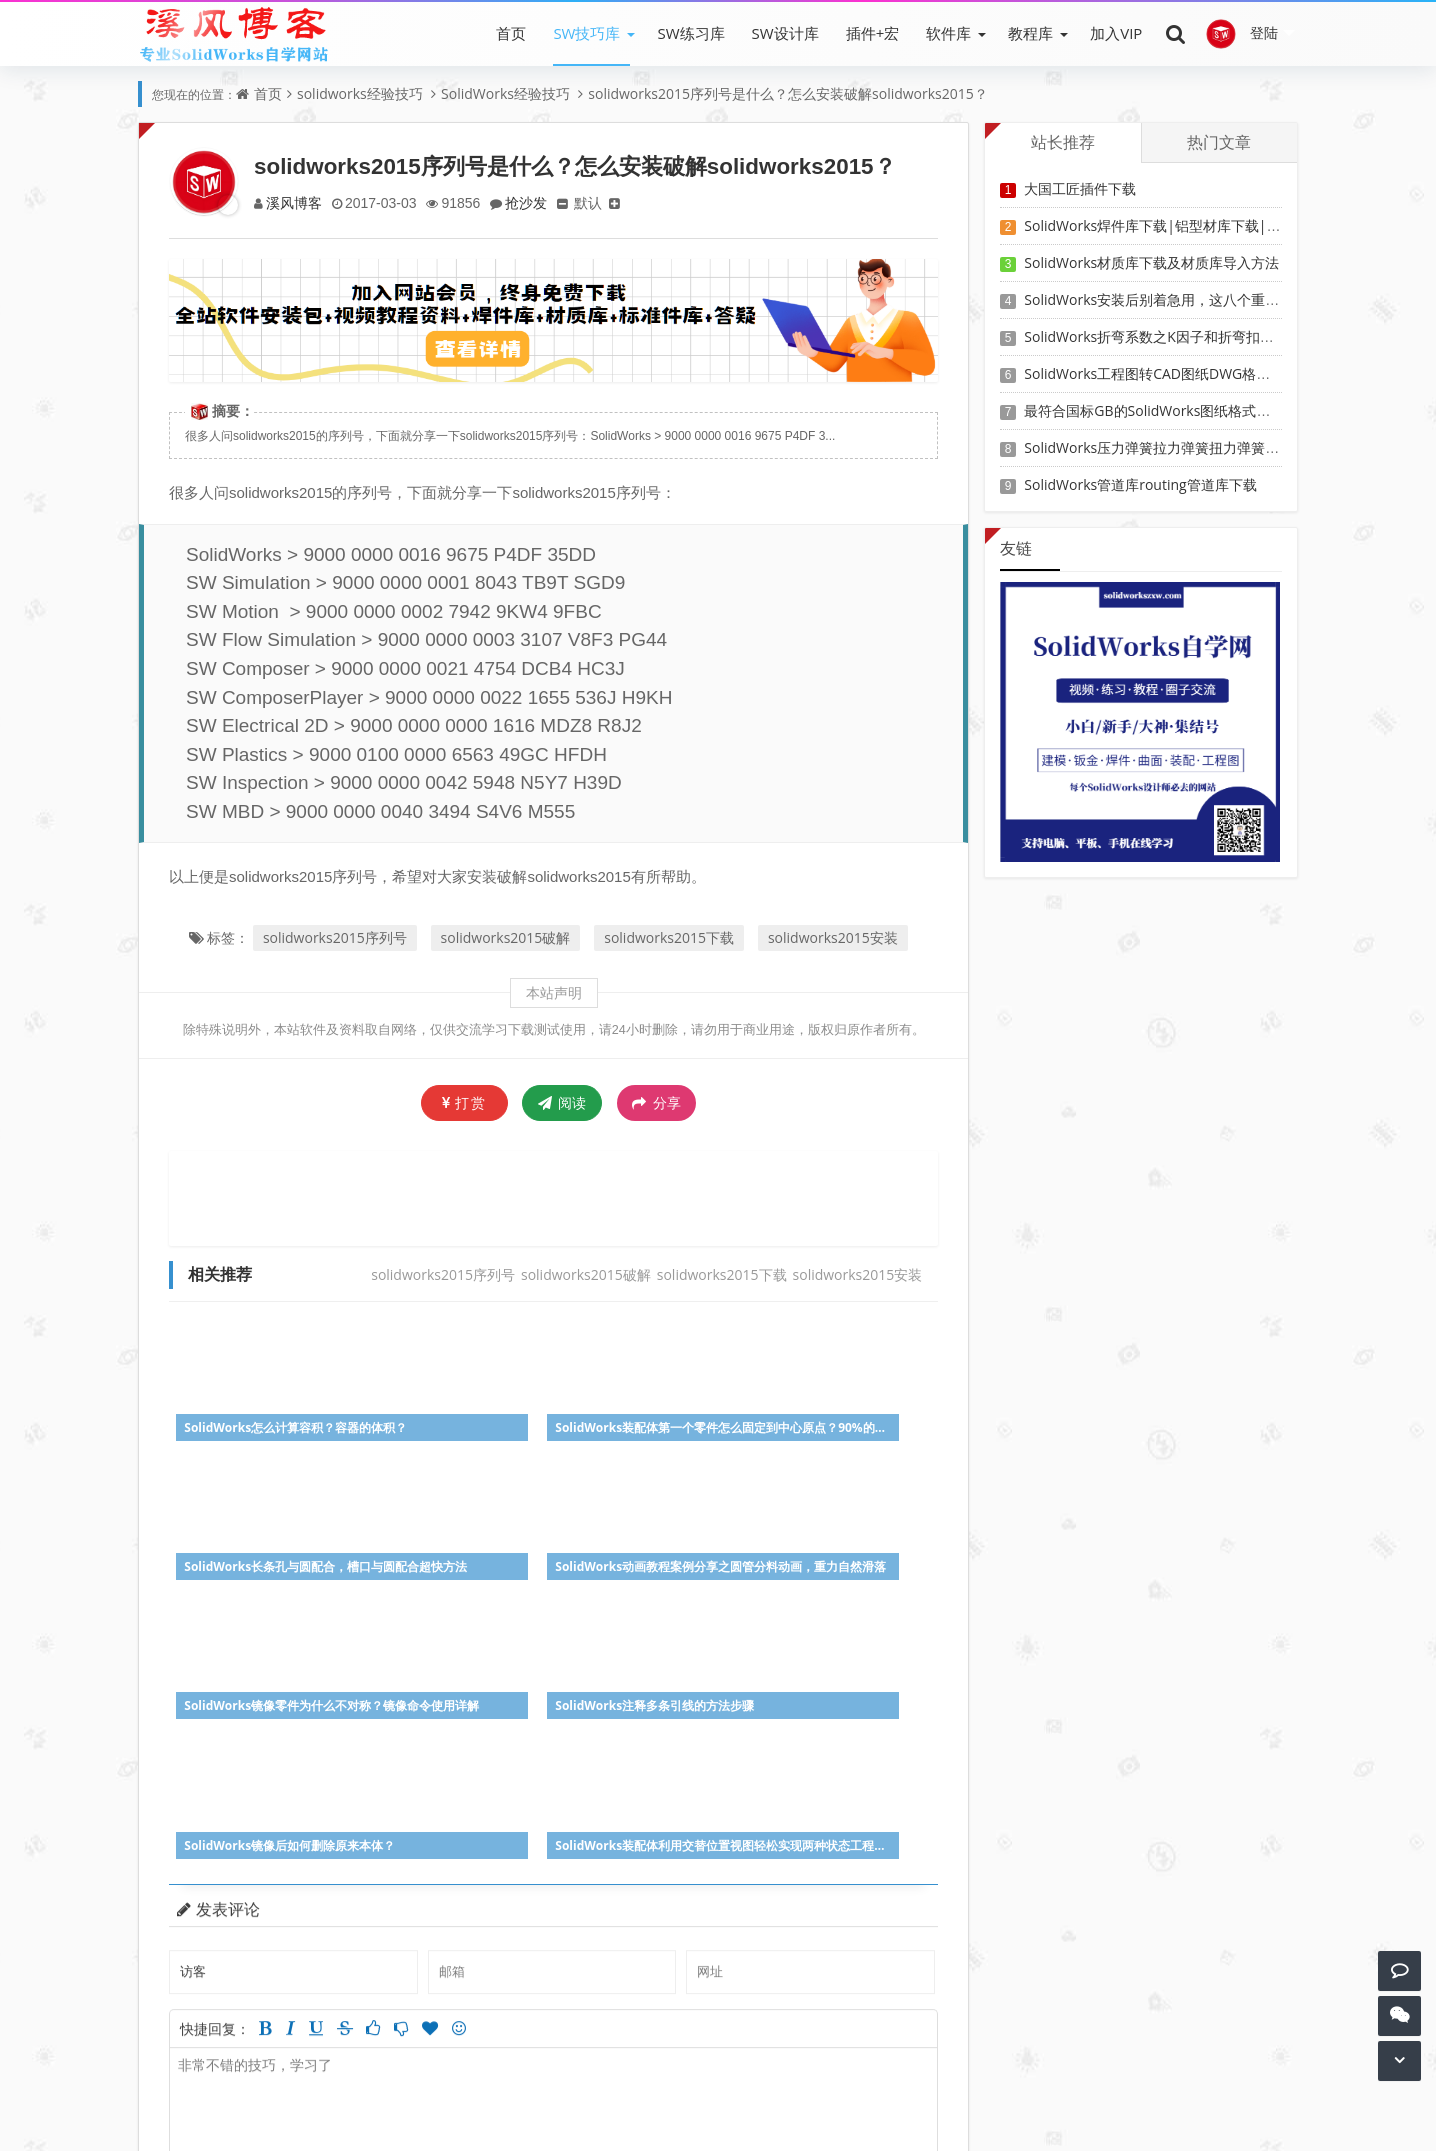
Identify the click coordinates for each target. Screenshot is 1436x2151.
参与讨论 (901, 1948)
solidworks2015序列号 (335, 937)
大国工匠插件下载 (1080, 188)
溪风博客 (295, 202)
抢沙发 (533, 202)
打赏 (464, 1102)
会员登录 (669, 2090)
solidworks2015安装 (833, 937)
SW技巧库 (586, 33)
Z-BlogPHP (754, 2118)
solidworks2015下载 (669, 937)
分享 (656, 1103)
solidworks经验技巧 (360, 93)
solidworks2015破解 (506, 937)
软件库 (948, 33)
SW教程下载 (512, 2090)
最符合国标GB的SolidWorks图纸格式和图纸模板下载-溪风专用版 (1226, 410)
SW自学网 (651, 2118)
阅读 (562, 1102)
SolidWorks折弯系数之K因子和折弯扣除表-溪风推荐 (1186, 336)
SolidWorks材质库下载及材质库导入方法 (1151, 262)
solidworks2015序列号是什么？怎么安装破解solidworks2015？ (788, 93)
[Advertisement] (554, 1196)
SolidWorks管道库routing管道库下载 (1140, 484)
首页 (511, 33)
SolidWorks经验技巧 (505, 93)
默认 (597, 202)
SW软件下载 (421, 2090)
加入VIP (1116, 33)
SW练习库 (690, 33)
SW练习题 (595, 2090)
